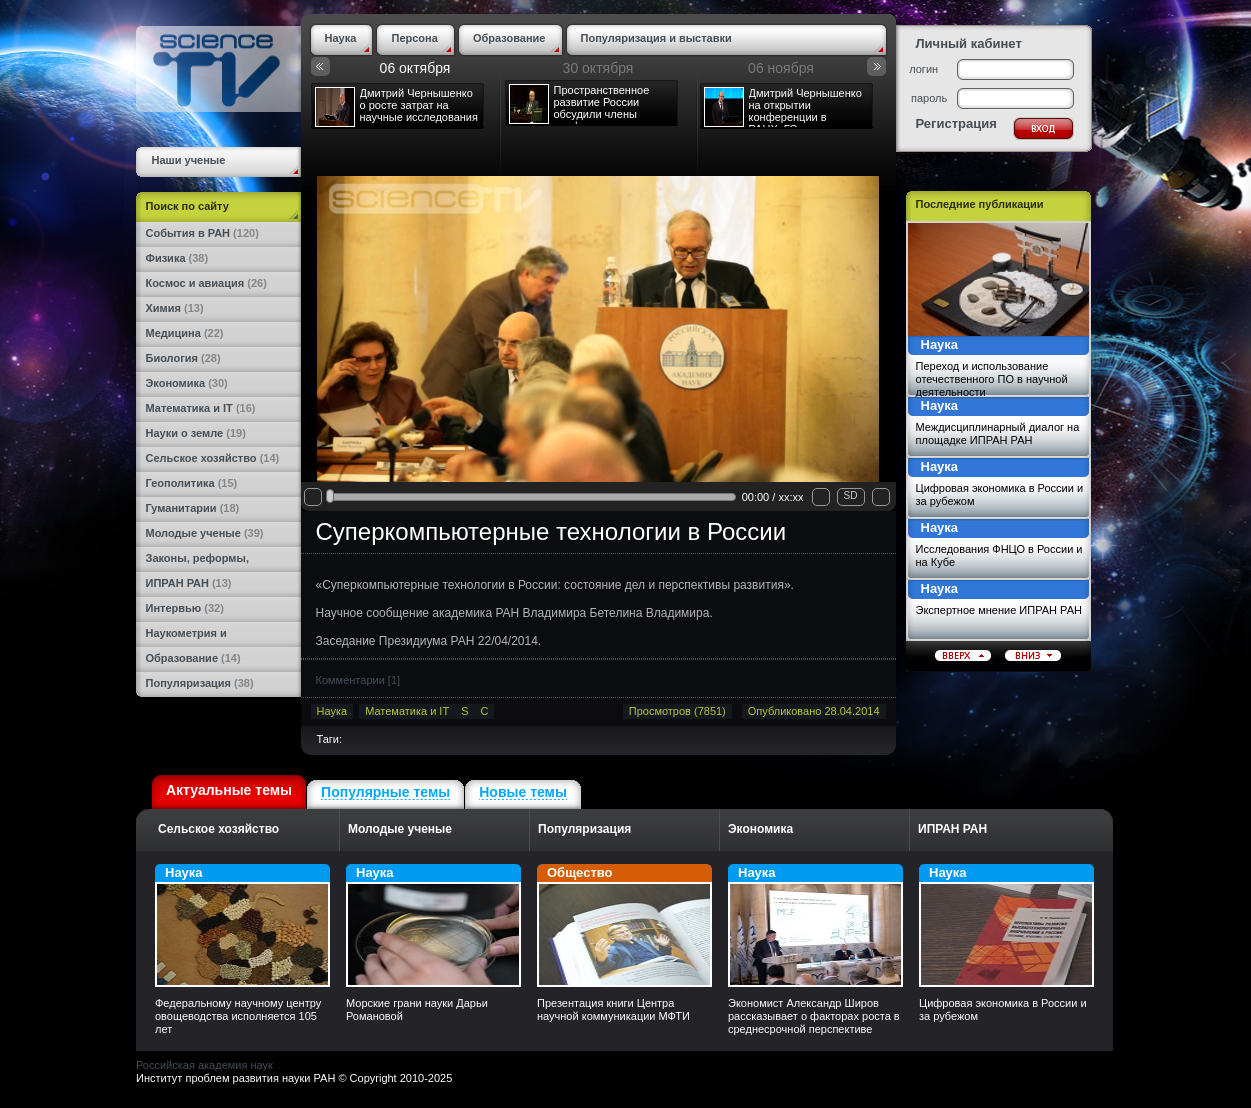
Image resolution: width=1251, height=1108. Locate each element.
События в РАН (202, 233)
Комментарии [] (358, 680)
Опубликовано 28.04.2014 (814, 711)
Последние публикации (980, 204)
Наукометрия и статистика (186, 637)
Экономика (187, 383)
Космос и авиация (206, 283)
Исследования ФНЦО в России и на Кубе (999, 555)
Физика (177, 258)
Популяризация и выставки (656, 38)
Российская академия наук (204, 1065)
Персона (414, 38)
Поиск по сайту (187, 206)
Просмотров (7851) (677, 711)
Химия (175, 308)
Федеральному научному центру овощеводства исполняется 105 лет (238, 1016)
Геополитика (192, 483)
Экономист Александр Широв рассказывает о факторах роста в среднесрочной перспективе (814, 1016)
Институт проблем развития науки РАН (235, 1078)
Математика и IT (201, 408)
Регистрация (956, 123)
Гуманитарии (193, 508)
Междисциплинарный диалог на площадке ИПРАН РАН (998, 433)
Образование (193, 658)
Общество (624, 926)
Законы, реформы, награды (197, 562)
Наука (341, 38)
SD (851, 495)
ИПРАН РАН (189, 583)
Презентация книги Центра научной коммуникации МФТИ (613, 1009)
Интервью (185, 608)
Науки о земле (196, 433)
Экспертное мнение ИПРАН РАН (999, 610)
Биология (183, 358)
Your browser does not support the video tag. (598, 336)
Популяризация (200, 683)
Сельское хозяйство (213, 458)
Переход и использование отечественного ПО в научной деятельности (992, 378)
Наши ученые (189, 160)
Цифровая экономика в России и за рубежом (1000, 494)
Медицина (185, 333)
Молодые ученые (205, 533)
